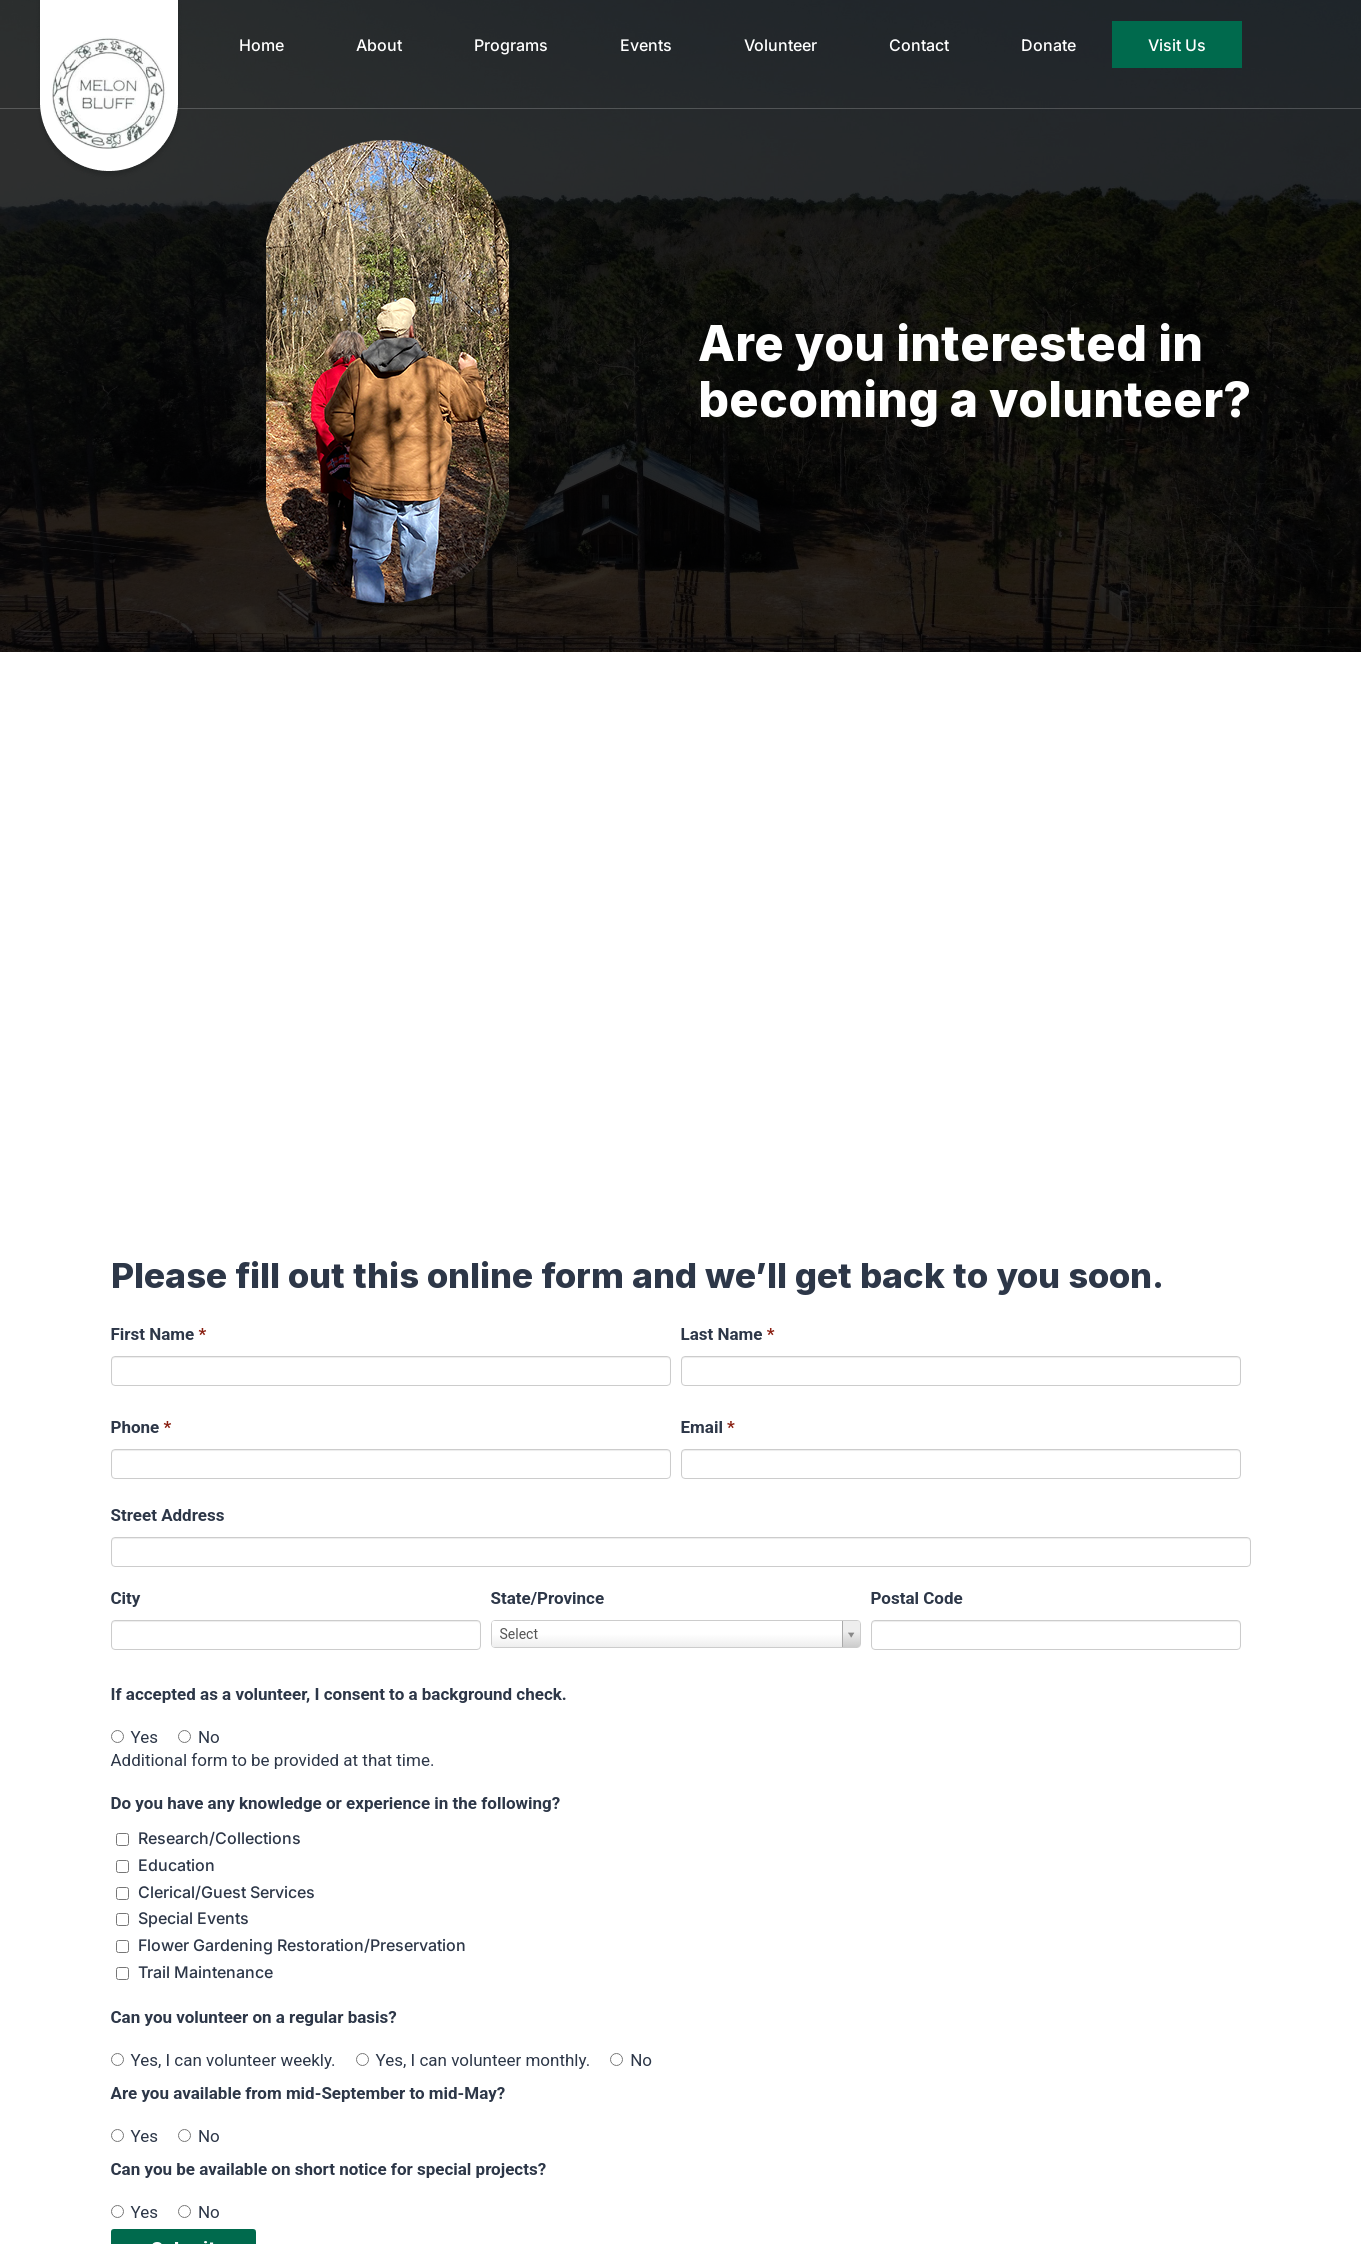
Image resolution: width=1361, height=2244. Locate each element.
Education (176, 1865)
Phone (141, 1427)
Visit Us (1177, 45)
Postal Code (917, 1598)
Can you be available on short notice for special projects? (329, 2169)
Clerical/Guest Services (226, 1892)
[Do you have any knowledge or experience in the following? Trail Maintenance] (122, 1973)
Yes (134, 1737)
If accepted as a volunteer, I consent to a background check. (339, 1694)
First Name (159, 1334)
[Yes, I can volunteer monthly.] (362, 2059)
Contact (919, 45)
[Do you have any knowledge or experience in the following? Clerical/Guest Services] (122, 1893)
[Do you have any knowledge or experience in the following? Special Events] (122, 1919)
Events (646, 45)
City (126, 1598)
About (379, 45)
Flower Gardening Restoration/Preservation (302, 1945)
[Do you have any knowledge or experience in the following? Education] (122, 1866)
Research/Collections (219, 1838)
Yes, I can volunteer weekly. (223, 2060)
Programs (511, 45)
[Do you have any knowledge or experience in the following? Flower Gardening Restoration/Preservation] (122, 1946)
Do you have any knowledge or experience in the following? (336, 1803)
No (199, 1737)
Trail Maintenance (205, 1972)
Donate (1048, 45)
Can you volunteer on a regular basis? (254, 2017)
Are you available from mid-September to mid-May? (308, 2093)
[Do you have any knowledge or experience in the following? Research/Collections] (122, 1839)
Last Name (728, 1334)
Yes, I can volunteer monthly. (473, 2060)
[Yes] (117, 1736)
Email (708, 1427)
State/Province (548, 1598)
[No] (184, 1736)
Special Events (193, 1918)
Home (261, 45)
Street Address (168, 1515)
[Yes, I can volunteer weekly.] (117, 2059)
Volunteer (780, 45)
